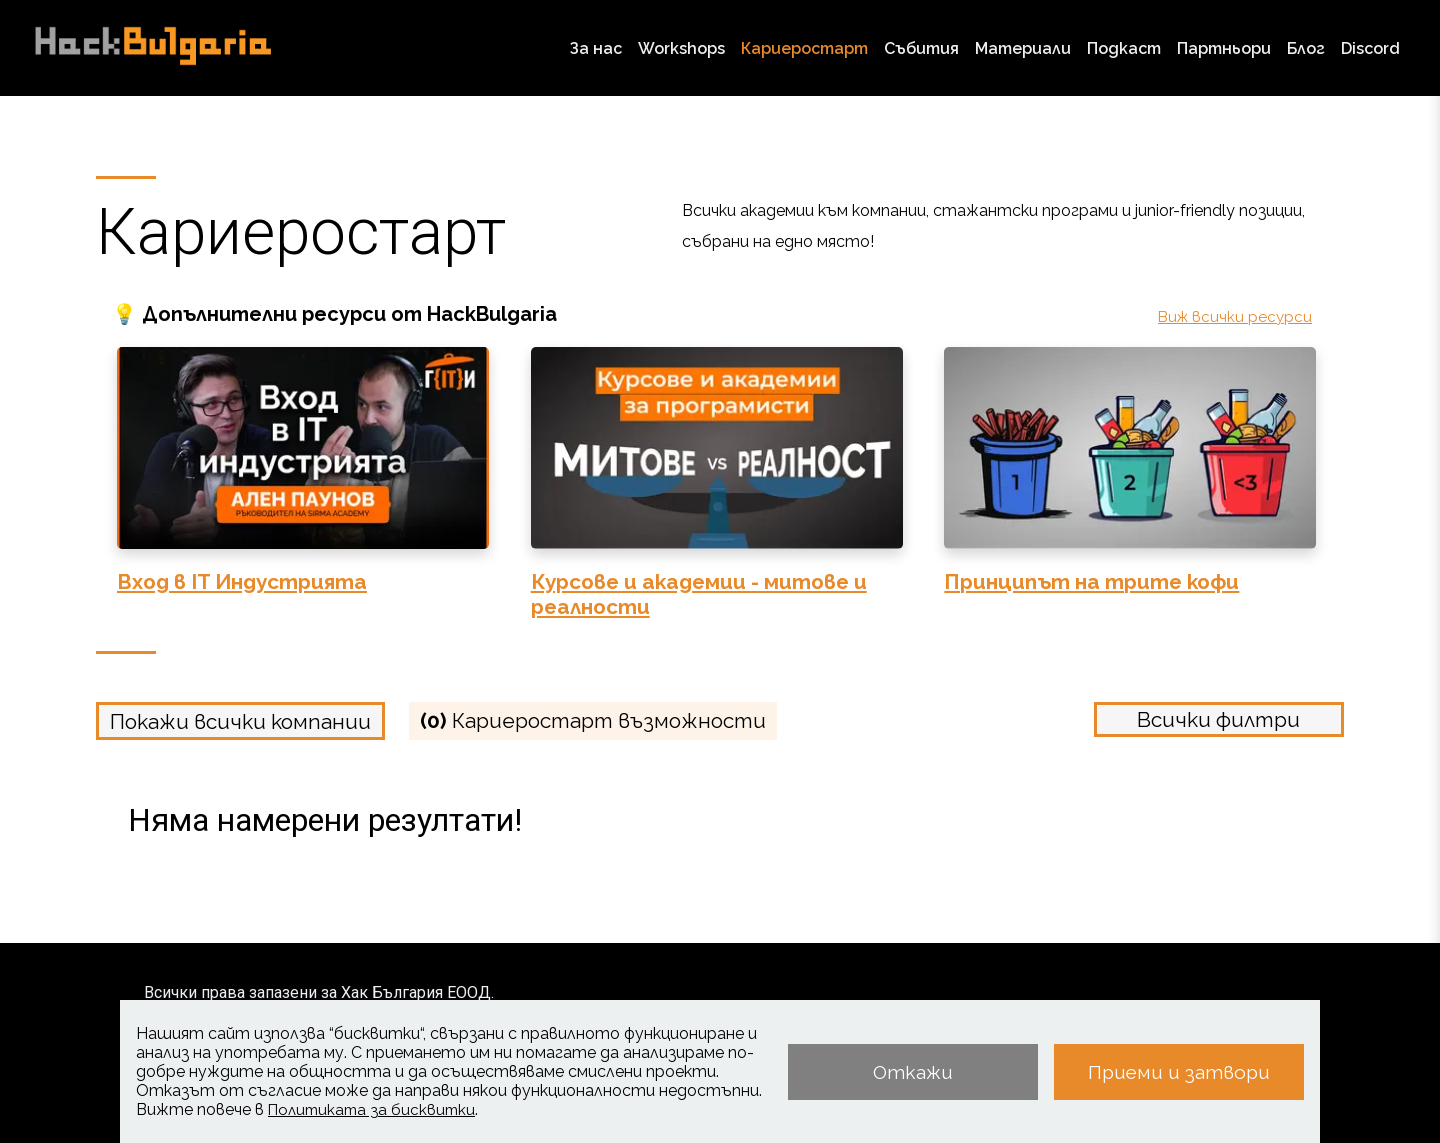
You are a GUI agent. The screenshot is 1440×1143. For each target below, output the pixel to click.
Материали (1023, 48)
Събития (921, 48)
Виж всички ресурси (1235, 317)
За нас (596, 48)
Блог (1306, 48)
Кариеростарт (804, 48)
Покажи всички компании (240, 721)
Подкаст (1124, 48)
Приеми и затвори (1179, 1072)
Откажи (913, 1072)
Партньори (1224, 48)
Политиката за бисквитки (371, 1110)
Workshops (681, 48)
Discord (1370, 48)
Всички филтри (1218, 719)
